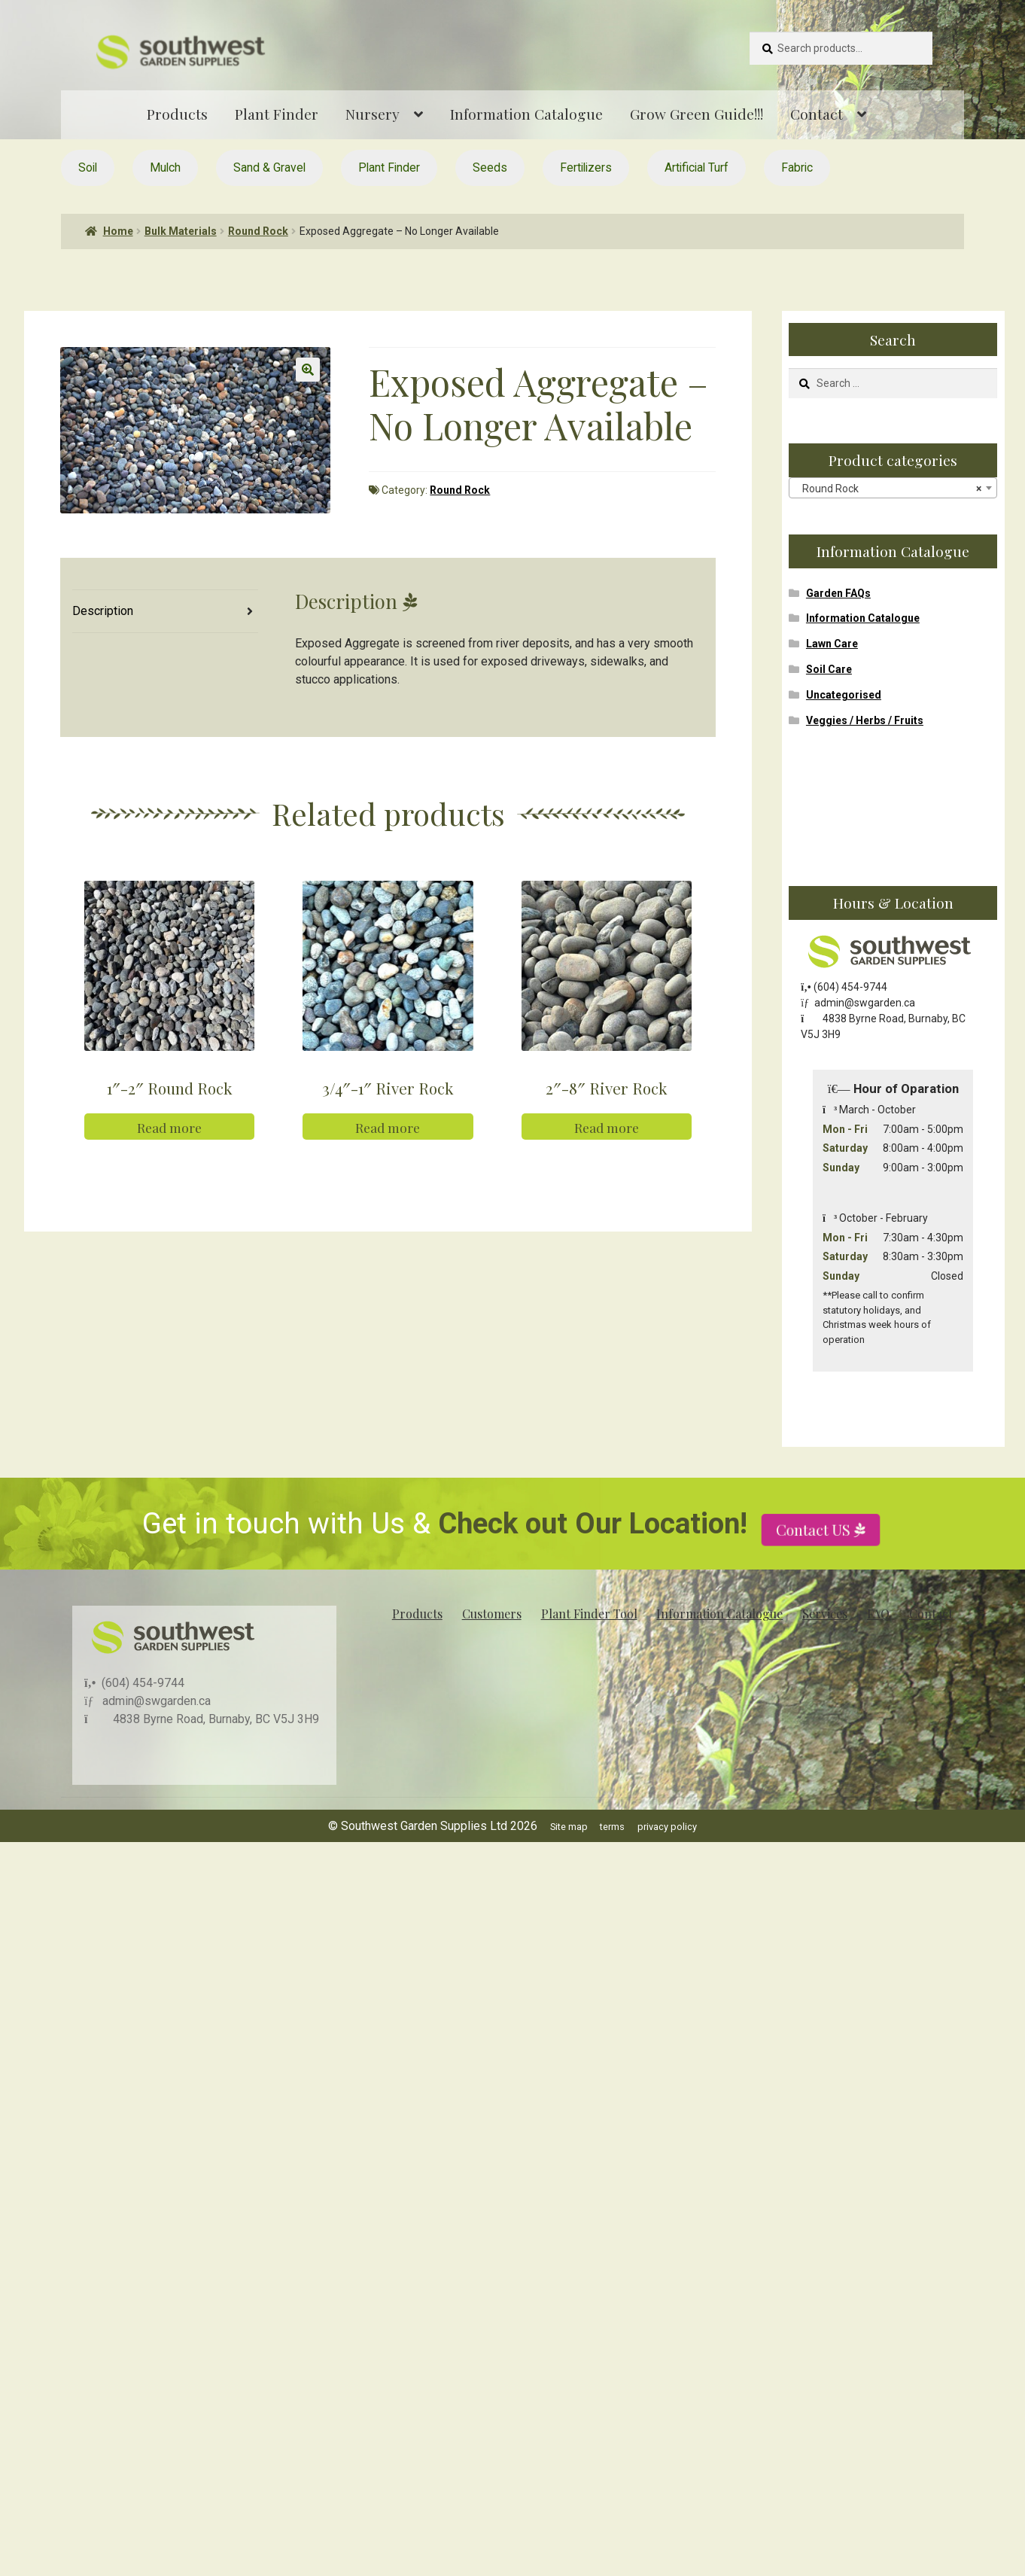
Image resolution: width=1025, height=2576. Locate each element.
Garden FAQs (838, 593)
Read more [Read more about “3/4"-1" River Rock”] (387, 1159)
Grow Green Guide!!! (696, 113)
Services (824, 1613)
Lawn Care (832, 644)
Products (177, 113)
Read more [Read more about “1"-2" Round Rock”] (169, 1159)
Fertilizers (586, 167)
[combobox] (893, 487)
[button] (308, 370)
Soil (87, 167)
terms (612, 1826)
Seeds (490, 167)
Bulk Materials (180, 231)
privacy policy (667, 1826)
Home (118, 231)
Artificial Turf (696, 167)
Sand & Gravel (269, 167)
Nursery (372, 113)
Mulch (165, 167)
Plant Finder (276, 113)
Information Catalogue (526, 113)
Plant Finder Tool (589, 1613)
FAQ (878, 1613)
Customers (492, 1613)
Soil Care (829, 669)
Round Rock (258, 231)
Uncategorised (843, 695)
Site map (569, 1826)
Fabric (797, 167)
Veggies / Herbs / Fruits (864, 720)
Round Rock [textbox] (888, 488)
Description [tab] (102, 611)
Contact (816, 113)
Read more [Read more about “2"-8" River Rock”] (606, 1159)
